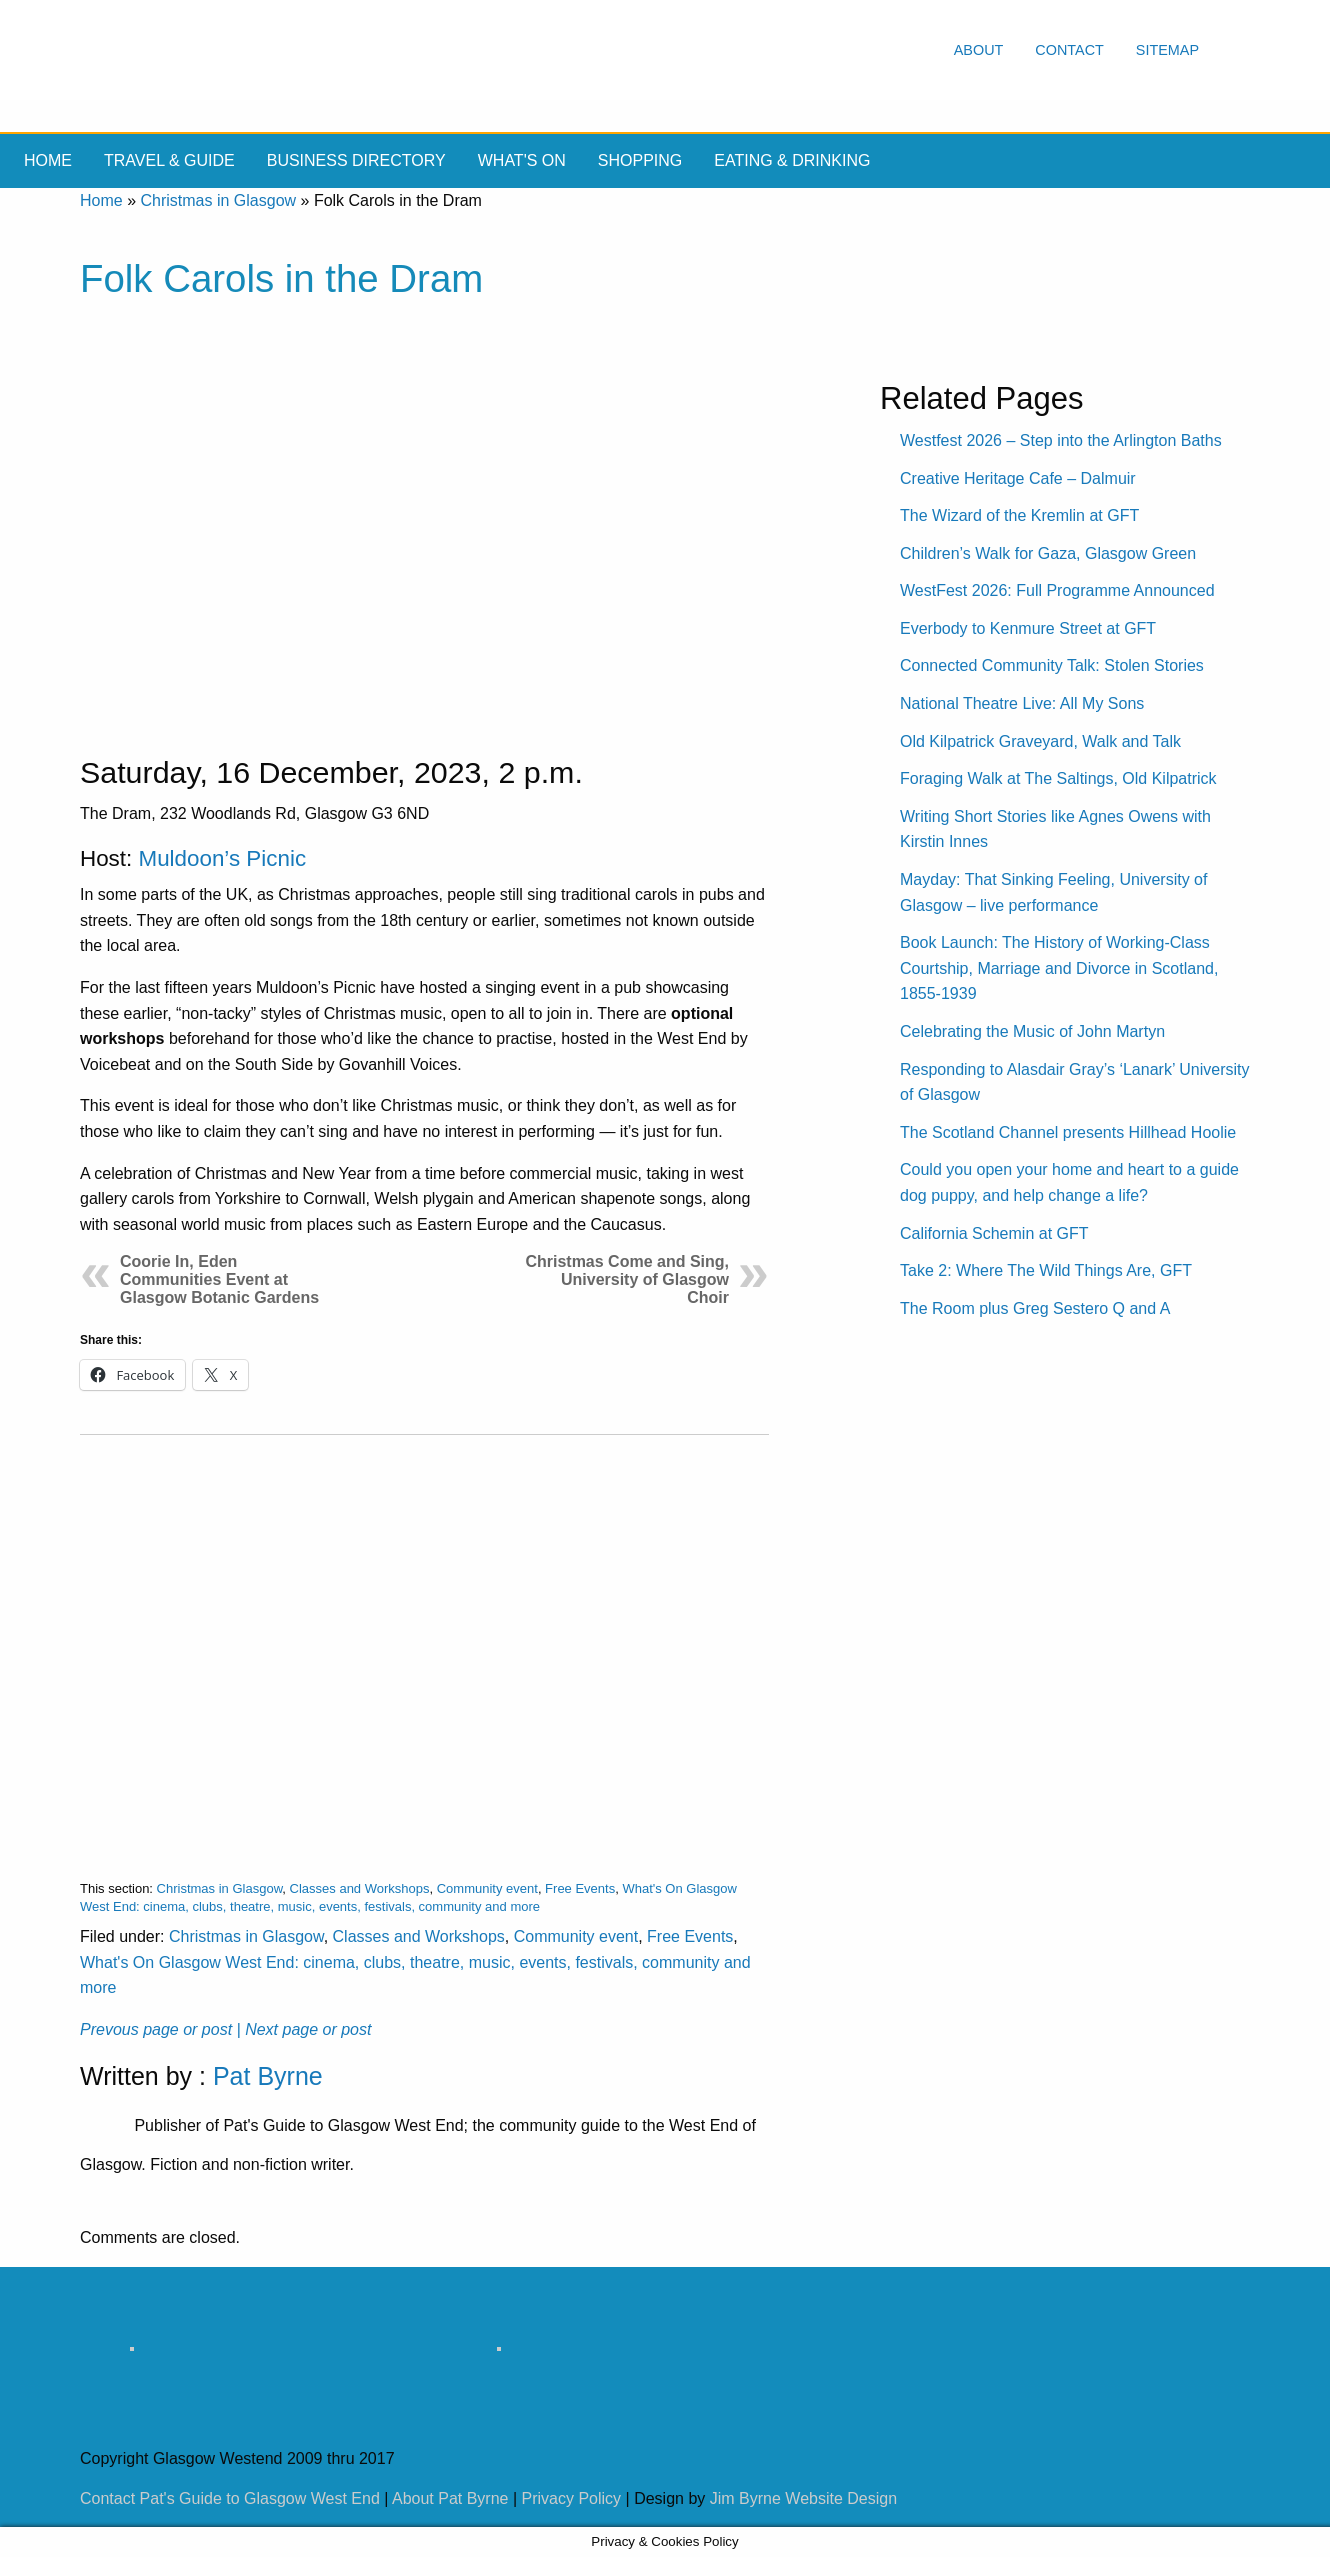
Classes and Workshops (360, 1888)
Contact (1069, 50)
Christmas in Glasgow (218, 200)
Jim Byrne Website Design (803, 2498)
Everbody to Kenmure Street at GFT (1028, 628)
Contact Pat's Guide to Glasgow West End (230, 2498)
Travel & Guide (169, 160)
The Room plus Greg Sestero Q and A (1035, 1308)
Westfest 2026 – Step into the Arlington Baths (1061, 440)
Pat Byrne (268, 2076)
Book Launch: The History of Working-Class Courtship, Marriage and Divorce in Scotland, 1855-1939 (1059, 968)
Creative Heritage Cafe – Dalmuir (1018, 478)
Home (48, 160)
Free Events (580, 1888)
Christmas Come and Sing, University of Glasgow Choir (627, 1279)
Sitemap (1167, 50)
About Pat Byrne (450, 2498)
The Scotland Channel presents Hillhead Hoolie (1068, 1132)
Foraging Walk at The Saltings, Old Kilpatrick (1058, 778)
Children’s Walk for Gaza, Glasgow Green (1048, 553)
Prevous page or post (156, 2029)
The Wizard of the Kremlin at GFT (1019, 515)
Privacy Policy (572, 2498)
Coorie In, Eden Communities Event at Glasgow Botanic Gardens (219, 1279)
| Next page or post (304, 2029)
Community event (487, 1888)
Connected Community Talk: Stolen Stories (1052, 665)
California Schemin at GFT (994, 1233)
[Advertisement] (424, 1641)
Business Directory (356, 160)
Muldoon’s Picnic (222, 858)
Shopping (640, 160)
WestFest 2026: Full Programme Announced (1057, 590)
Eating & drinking (792, 160)
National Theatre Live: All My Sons (1022, 703)
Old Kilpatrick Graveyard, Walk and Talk (1040, 741)
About (979, 50)
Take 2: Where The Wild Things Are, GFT (1046, 1270)
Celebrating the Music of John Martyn (1032, 1031)
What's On (522, 160)
